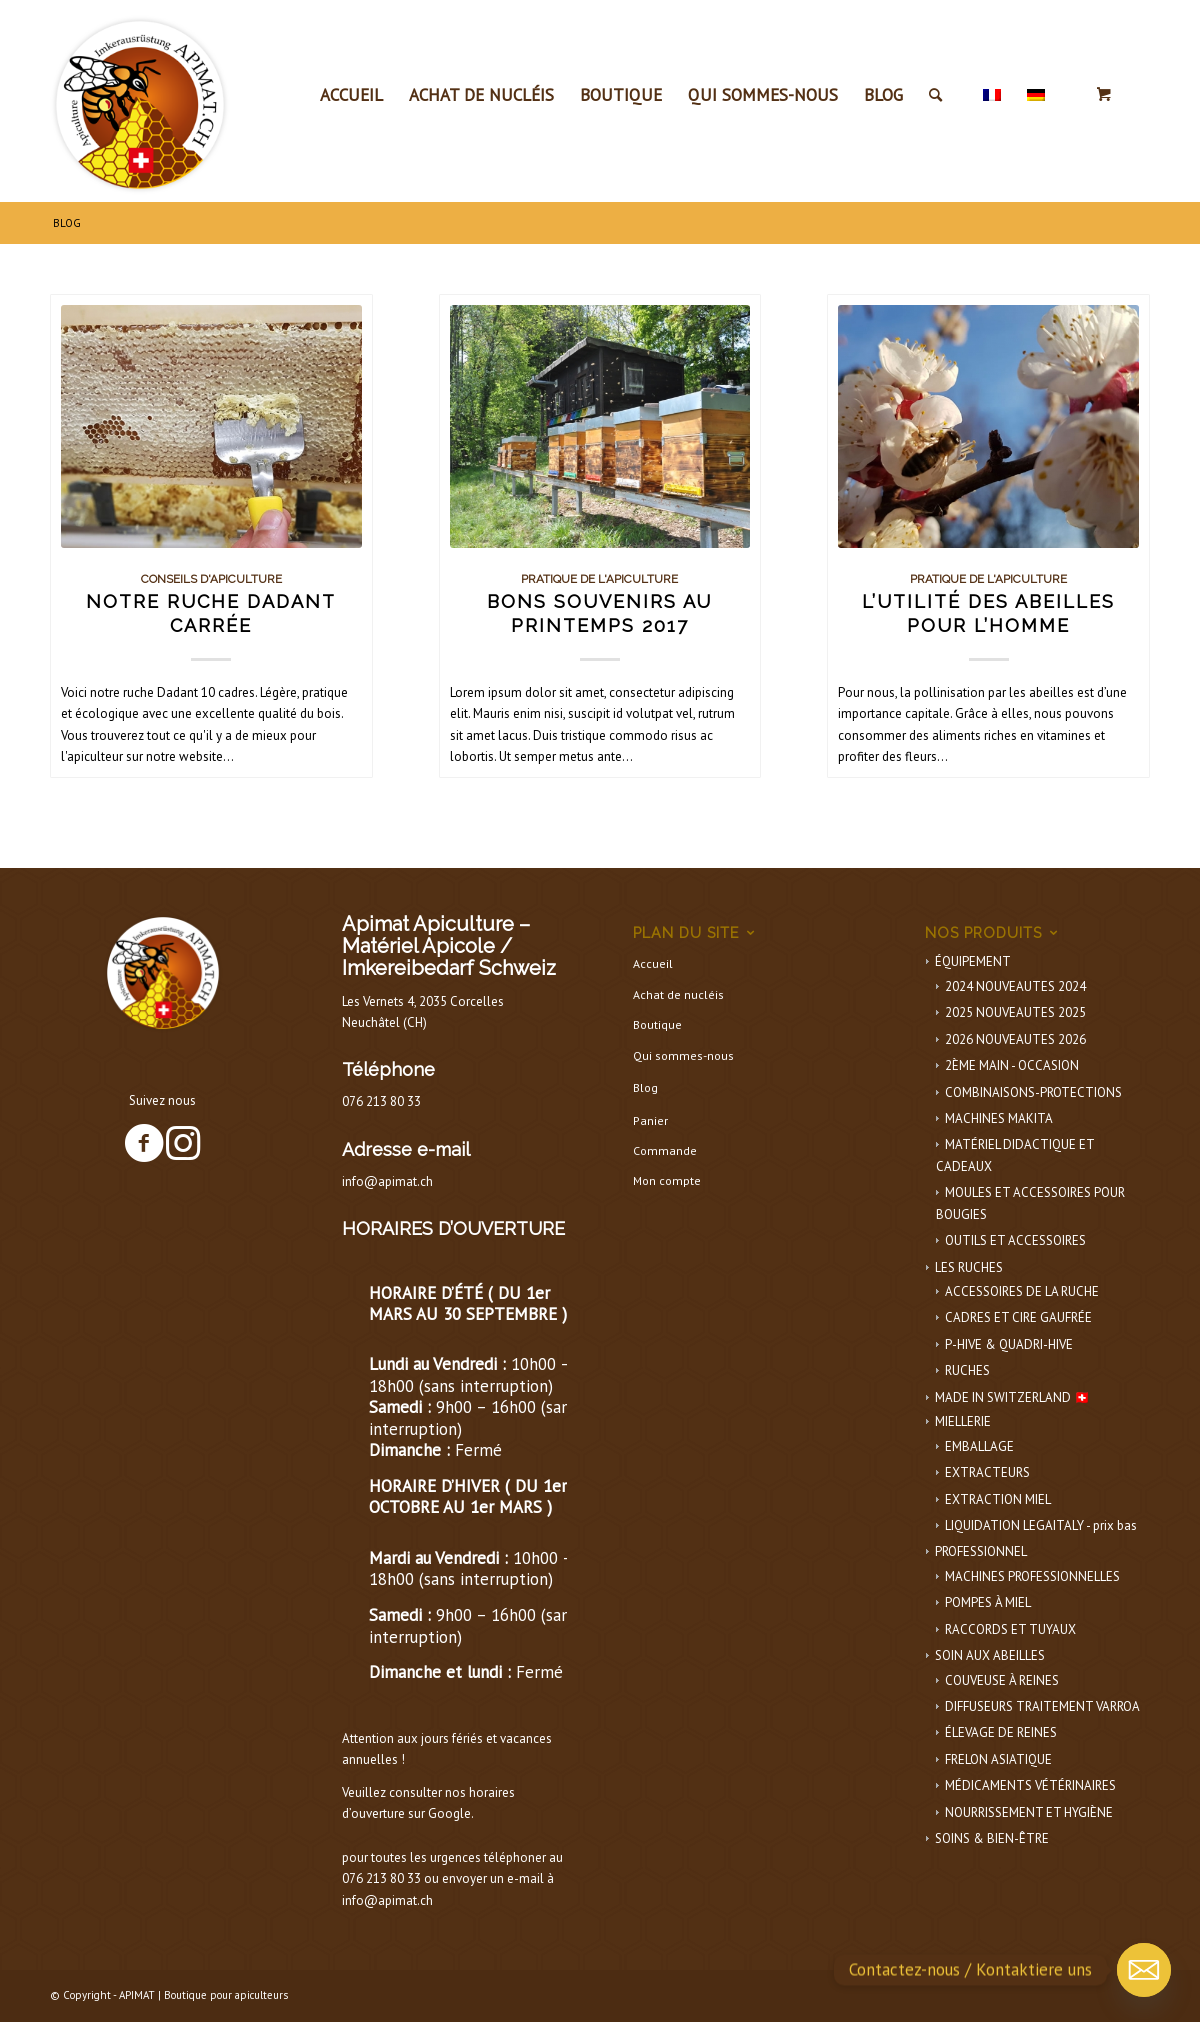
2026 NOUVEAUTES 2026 (1015, 1039)
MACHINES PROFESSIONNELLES (1032, 1576)
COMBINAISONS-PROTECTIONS (1033, 1092)
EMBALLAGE (979, 1446)
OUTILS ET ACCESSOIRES (1015, 1240)
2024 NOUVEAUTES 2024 (1015, 986)
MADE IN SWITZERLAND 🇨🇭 (1012, 1397)
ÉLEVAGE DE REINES (1001, 1732)
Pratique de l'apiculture (599, 579)
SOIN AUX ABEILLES (990, 1655)
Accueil (653, 963)
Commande (665, 1150)
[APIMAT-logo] (140, 100)
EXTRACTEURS (987, 1472)
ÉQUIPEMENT (973, 961)
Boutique (657, 1024)
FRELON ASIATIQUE (998, 1759)
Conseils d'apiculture (211, 579)
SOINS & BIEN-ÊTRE (992, 1838)
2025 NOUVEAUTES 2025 (1015, 1012)
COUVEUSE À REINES (1002, 1680)
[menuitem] (351, 95)
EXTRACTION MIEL (998, 1499)
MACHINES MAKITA (999, 1118)
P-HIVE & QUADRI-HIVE (1009, 1344)
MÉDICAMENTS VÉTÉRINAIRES (1030, 1785)
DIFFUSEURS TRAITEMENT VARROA (1042, 1706)
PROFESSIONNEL (981, 1551)
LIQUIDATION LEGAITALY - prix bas (1041, 1525)
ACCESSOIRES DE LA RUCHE (1022, 1291)
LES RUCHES (969, 1267)
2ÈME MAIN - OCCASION (1012, 1065)
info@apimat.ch (387, 1181)
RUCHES (967, 1370)
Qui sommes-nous (683, 1055)
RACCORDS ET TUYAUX (1010, 1629)
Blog (645, 1087)
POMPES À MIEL (988, 1602)
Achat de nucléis (678, 994)
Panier (650, 1120)
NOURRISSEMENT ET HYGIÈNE (1029, 1812)
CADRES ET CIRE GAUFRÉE (1018, 1317)
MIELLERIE (963, 1421)
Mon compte (667, 1180)
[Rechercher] (935, 95)
